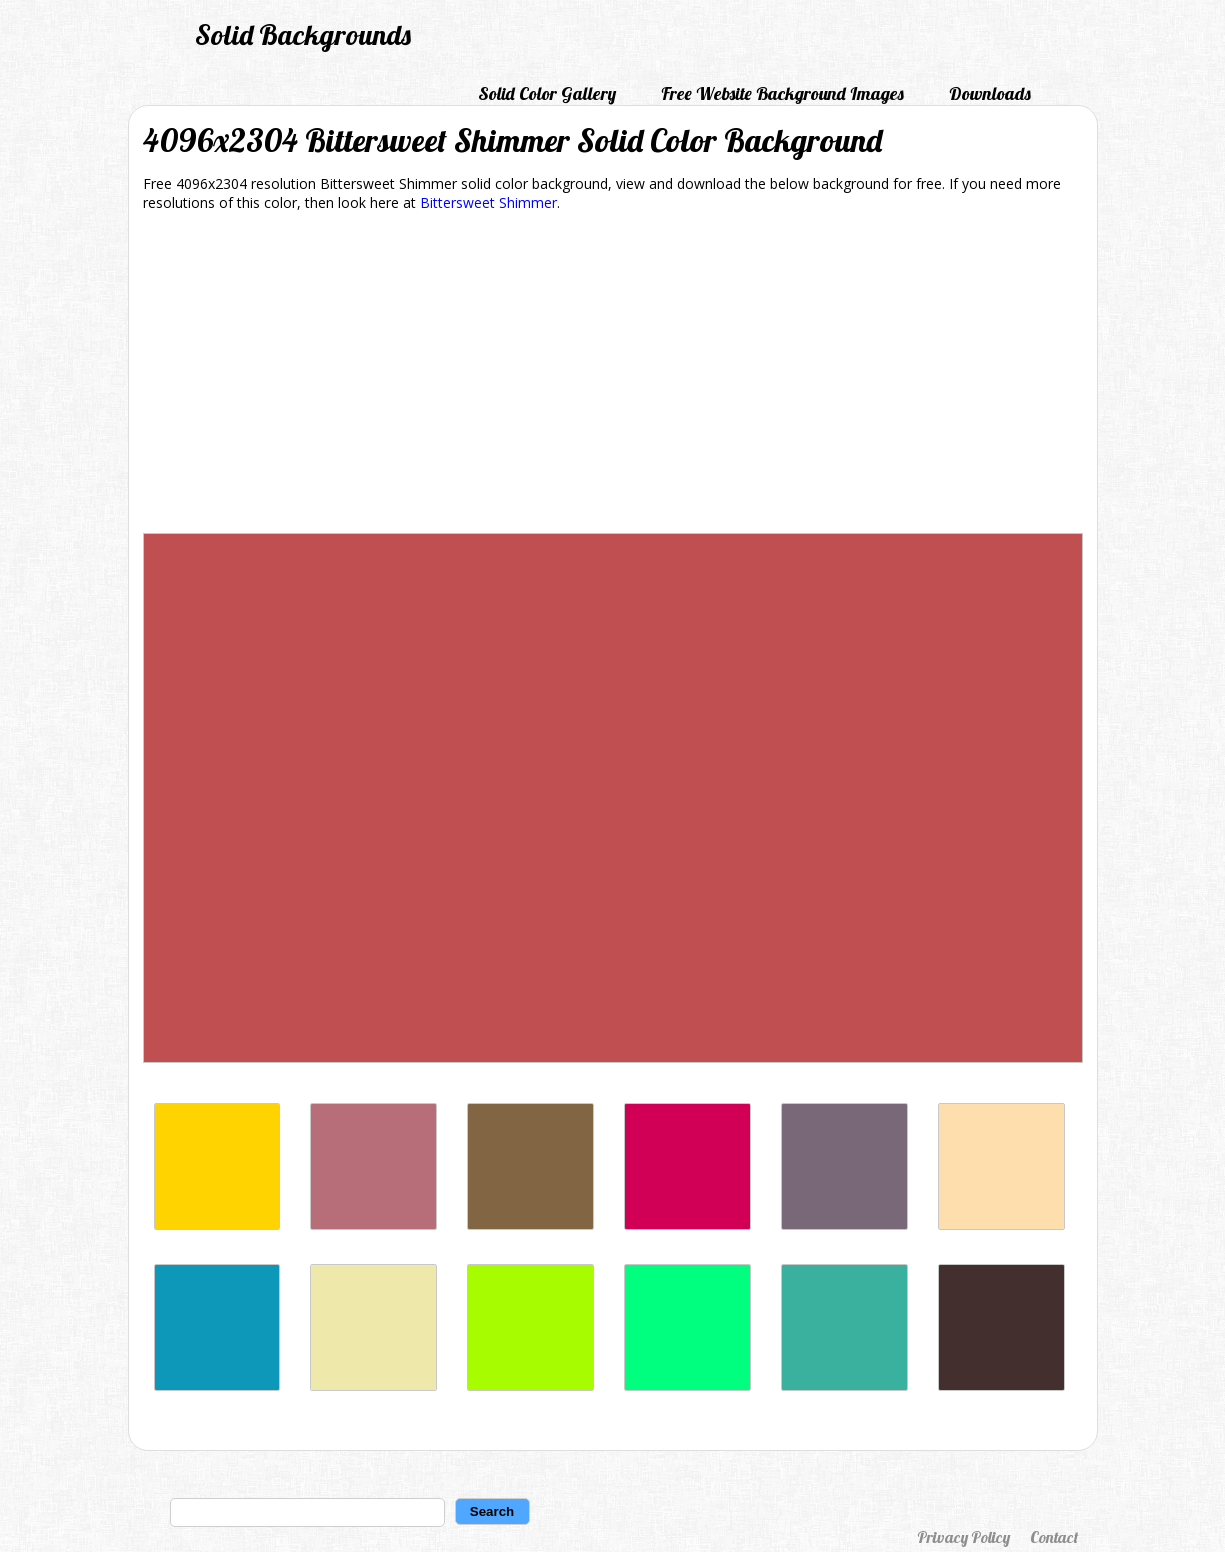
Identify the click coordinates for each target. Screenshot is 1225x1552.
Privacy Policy (963, 1537)
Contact (1054, 1537)
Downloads (990, 93)
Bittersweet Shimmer (488, 202)
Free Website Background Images (782, 93)
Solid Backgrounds (303, 34)
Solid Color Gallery (547, 93)
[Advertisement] (613, 376)
